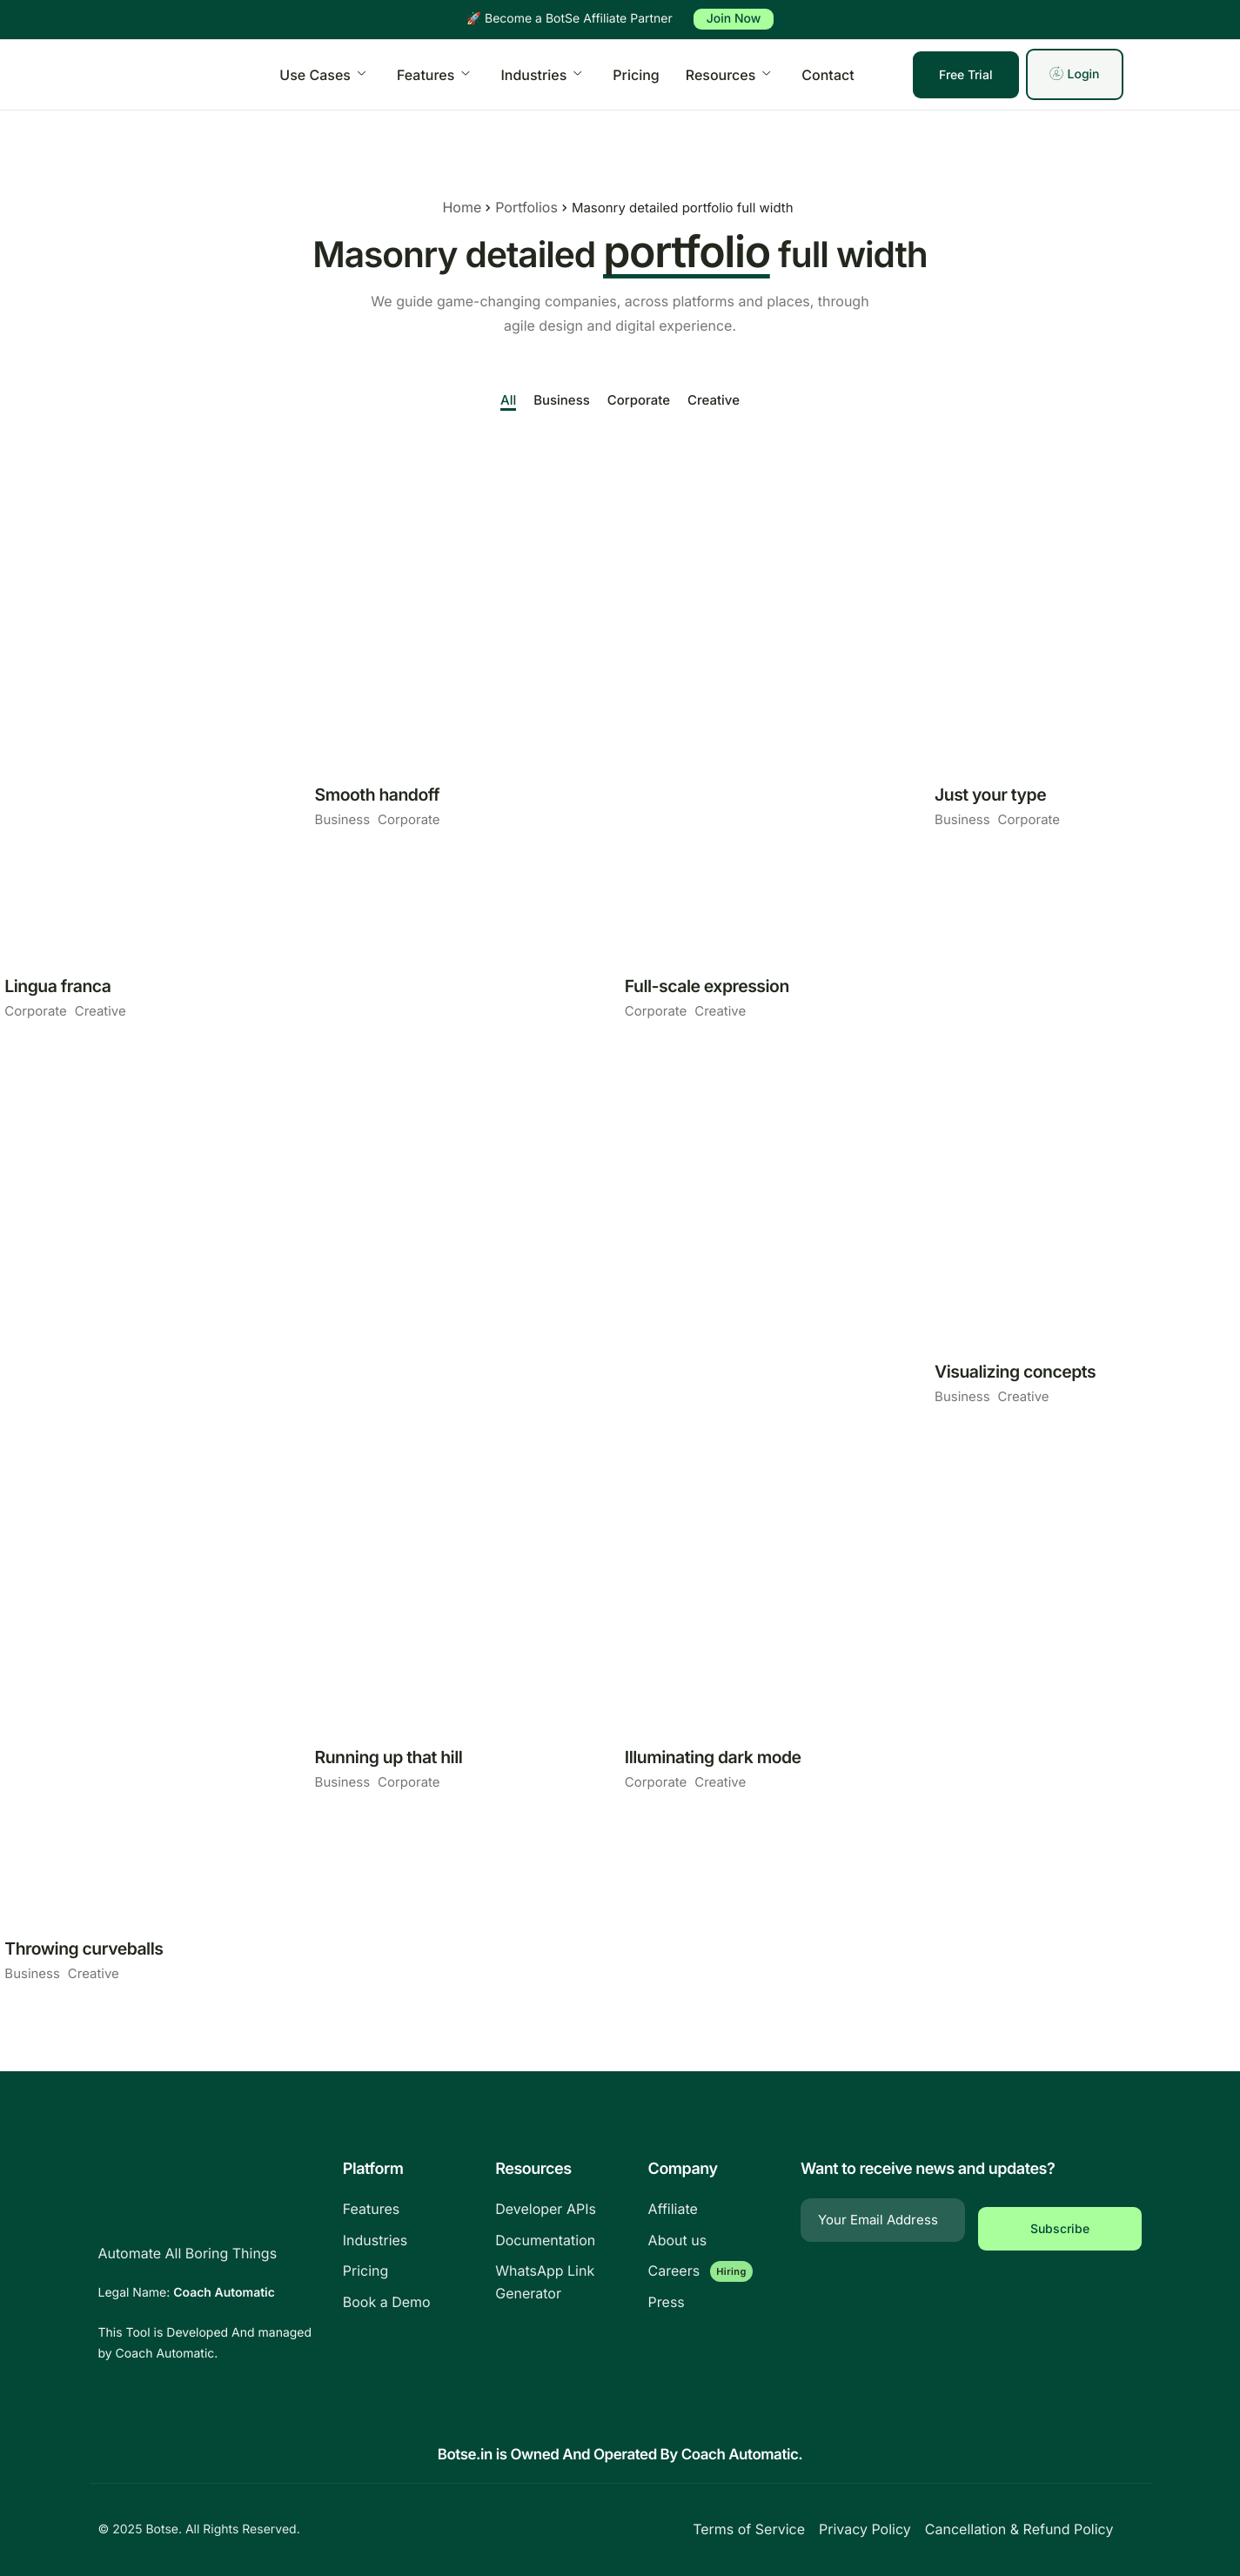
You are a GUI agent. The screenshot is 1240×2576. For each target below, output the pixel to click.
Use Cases (322, 75)
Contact (827, 75)
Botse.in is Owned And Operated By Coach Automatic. (620, 2454)
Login (1074, 74)
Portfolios (518, 208)
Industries (540, 75)
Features (433, 75)
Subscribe (1059, 2219)
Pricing (636, 75)
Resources (728, 75)
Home (454, 208)
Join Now (734, 18)
